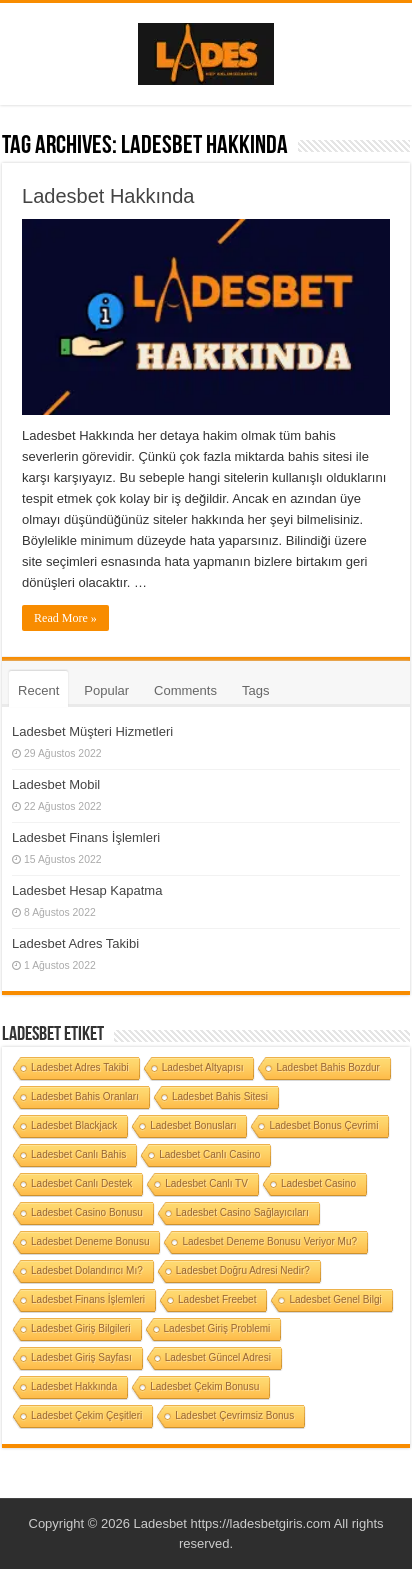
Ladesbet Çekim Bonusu (204, 1386)
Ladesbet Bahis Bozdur (327, 1067)
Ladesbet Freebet (217, 1299)
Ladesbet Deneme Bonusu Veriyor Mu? (269, 1241)
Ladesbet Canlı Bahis (78, 1154)
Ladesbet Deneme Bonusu (90, 1241)
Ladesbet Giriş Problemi (217, 1328)
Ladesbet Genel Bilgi (335, 1299)
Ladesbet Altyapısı (203, 1067)
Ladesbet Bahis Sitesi (220, 1096)
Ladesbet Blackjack (74, 1125)
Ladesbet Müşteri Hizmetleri (92, 731)
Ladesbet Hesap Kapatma (87, 890)
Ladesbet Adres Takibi (75, 943)
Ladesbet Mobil (56, 784)
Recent (38, 690)
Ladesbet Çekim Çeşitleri (86, 1415)
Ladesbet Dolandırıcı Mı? (87, 1270)
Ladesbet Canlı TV (206, 1183)
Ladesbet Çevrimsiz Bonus (234, 1415)
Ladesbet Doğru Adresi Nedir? (243, 1270)
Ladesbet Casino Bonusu (87, 1212)
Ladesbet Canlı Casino (209, 1154)
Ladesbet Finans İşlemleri (86, 837)
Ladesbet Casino (318, 1183)
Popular (106, 690)
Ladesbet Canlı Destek (81, 1183)
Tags (255, 690)
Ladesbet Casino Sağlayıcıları (242, 1212)
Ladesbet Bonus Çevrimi (323, 1125)
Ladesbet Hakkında (108, 196)
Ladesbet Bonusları (193, 1125)
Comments (185, 690)
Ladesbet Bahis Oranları (85, 1096)
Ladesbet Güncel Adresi (218, 1357)
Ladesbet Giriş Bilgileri (81, 1328)
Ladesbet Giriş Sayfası (81, 1357)
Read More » (65, 618)
